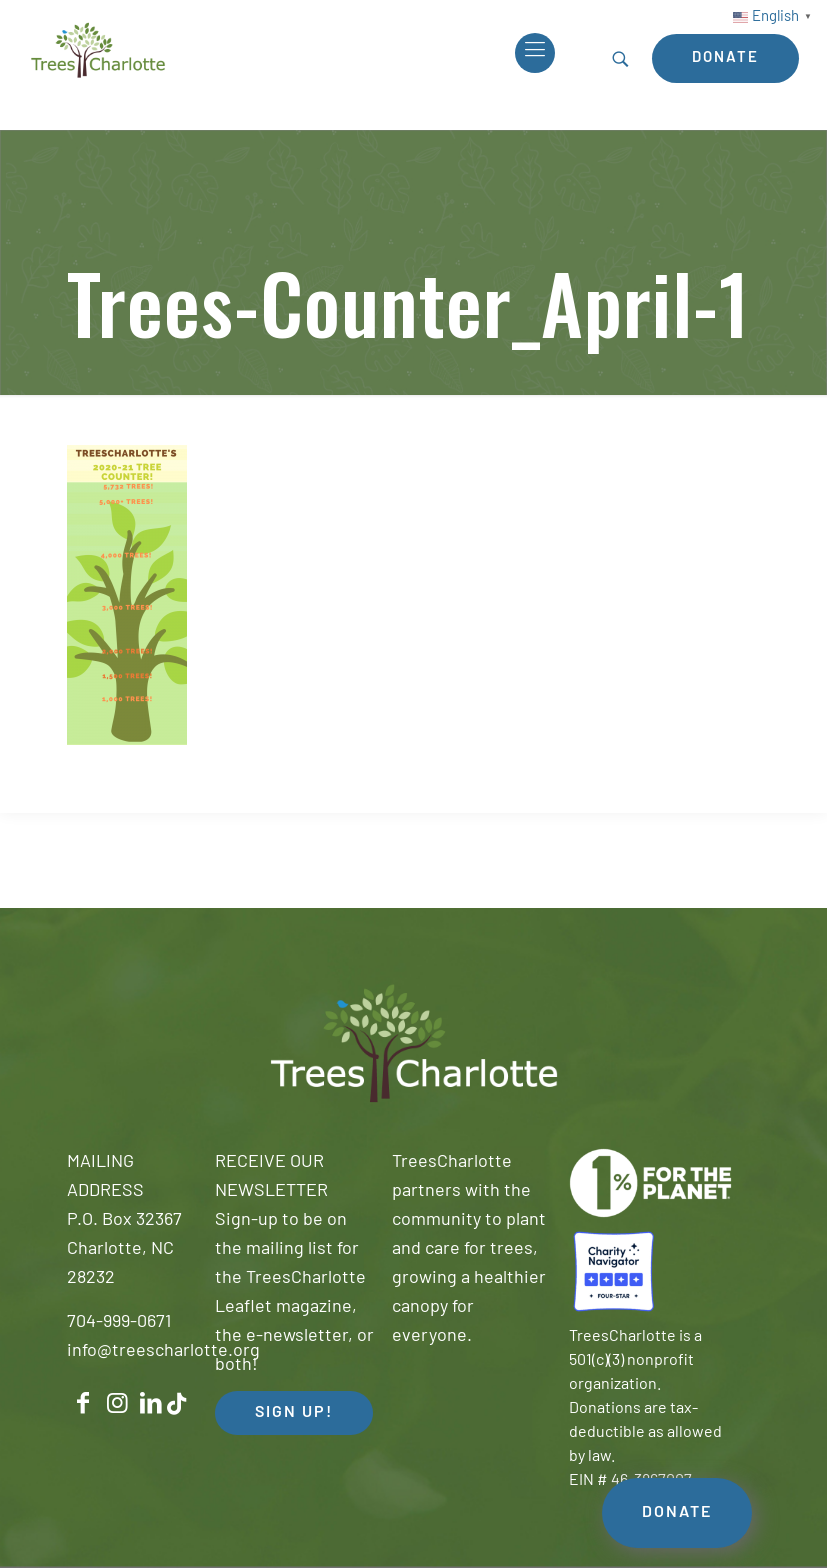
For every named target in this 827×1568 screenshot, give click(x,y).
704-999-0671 (119, 1322)
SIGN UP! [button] (294, 1413)
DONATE (677, 1513)
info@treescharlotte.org (163, 1351)
